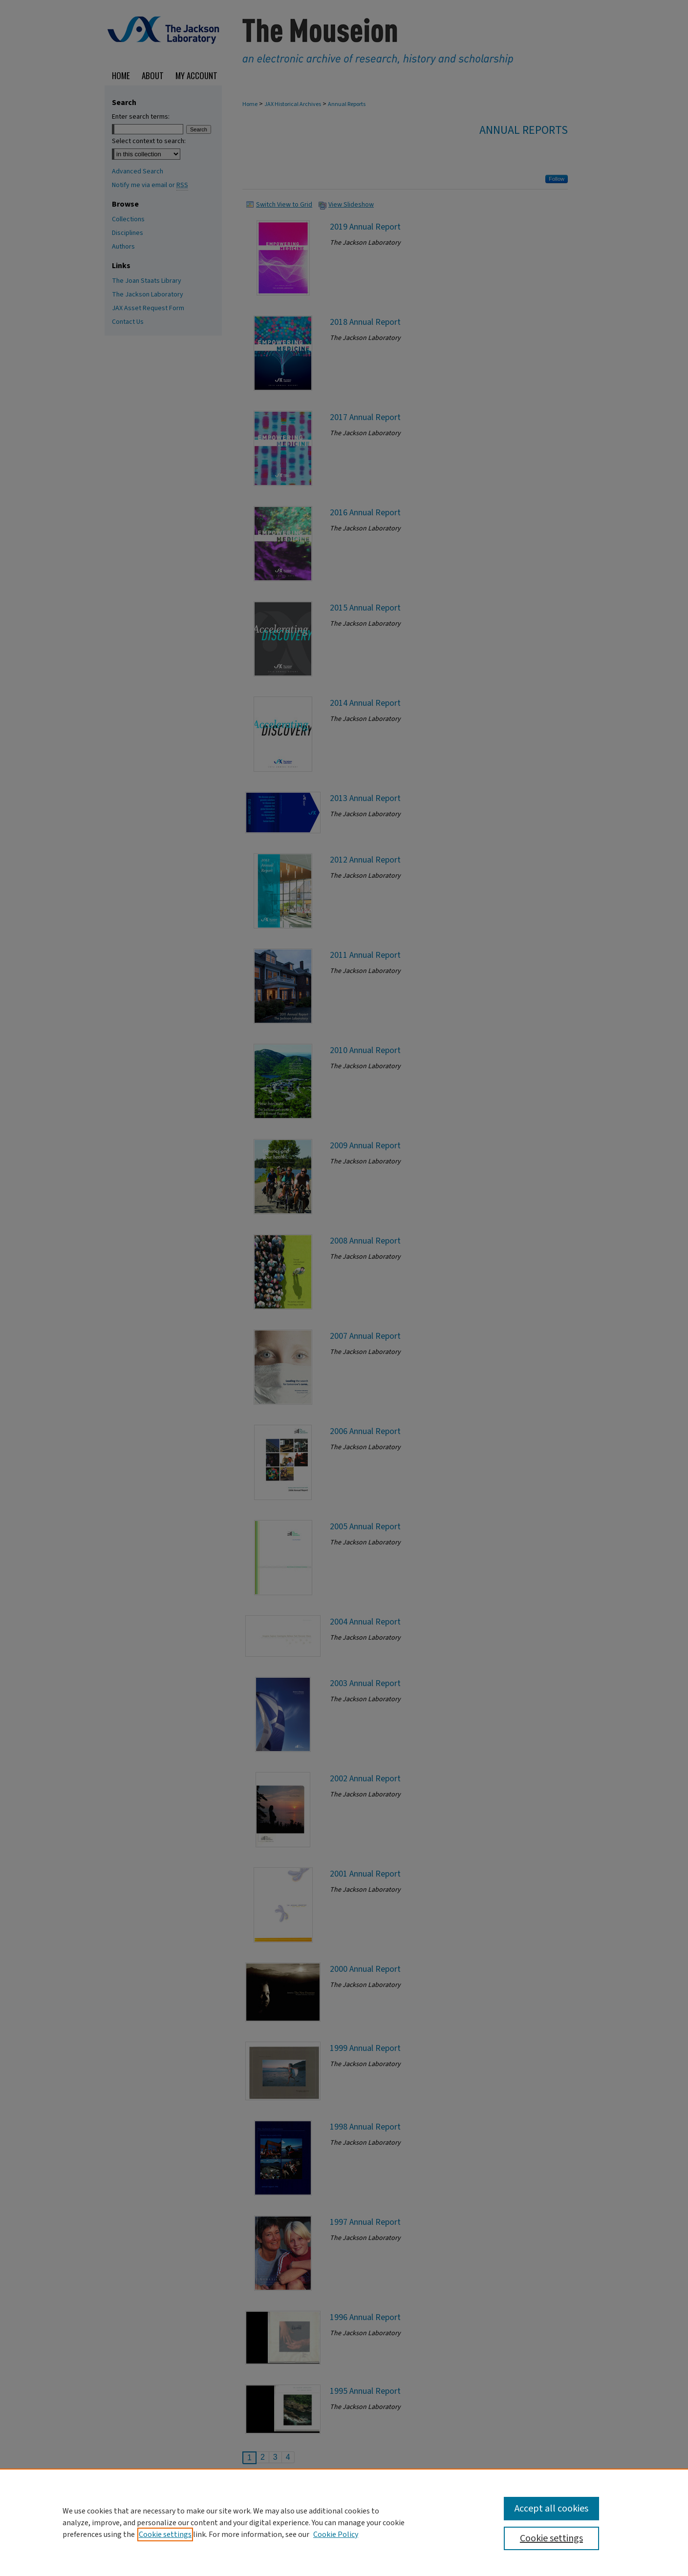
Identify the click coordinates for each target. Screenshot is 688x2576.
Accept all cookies (551, 2508)
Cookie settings (165, 2534)
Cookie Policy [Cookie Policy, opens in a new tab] (335, 2534)
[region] (344, 2522)
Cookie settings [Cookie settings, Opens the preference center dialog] (551, 2538)
